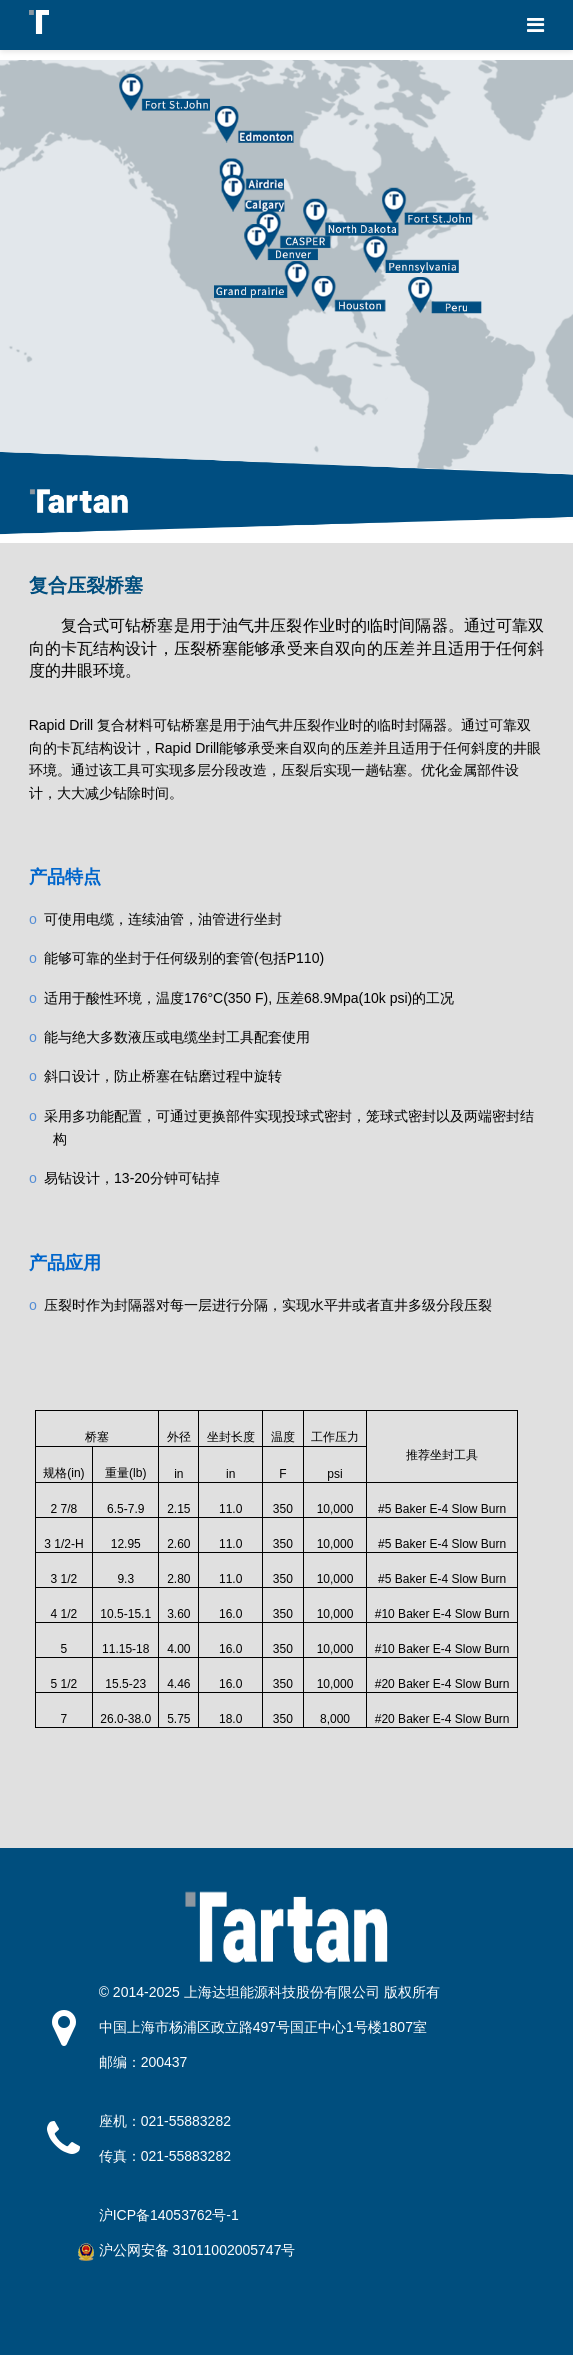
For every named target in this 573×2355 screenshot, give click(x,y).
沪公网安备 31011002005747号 (197, 2250)
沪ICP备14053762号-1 (169, 2215)
